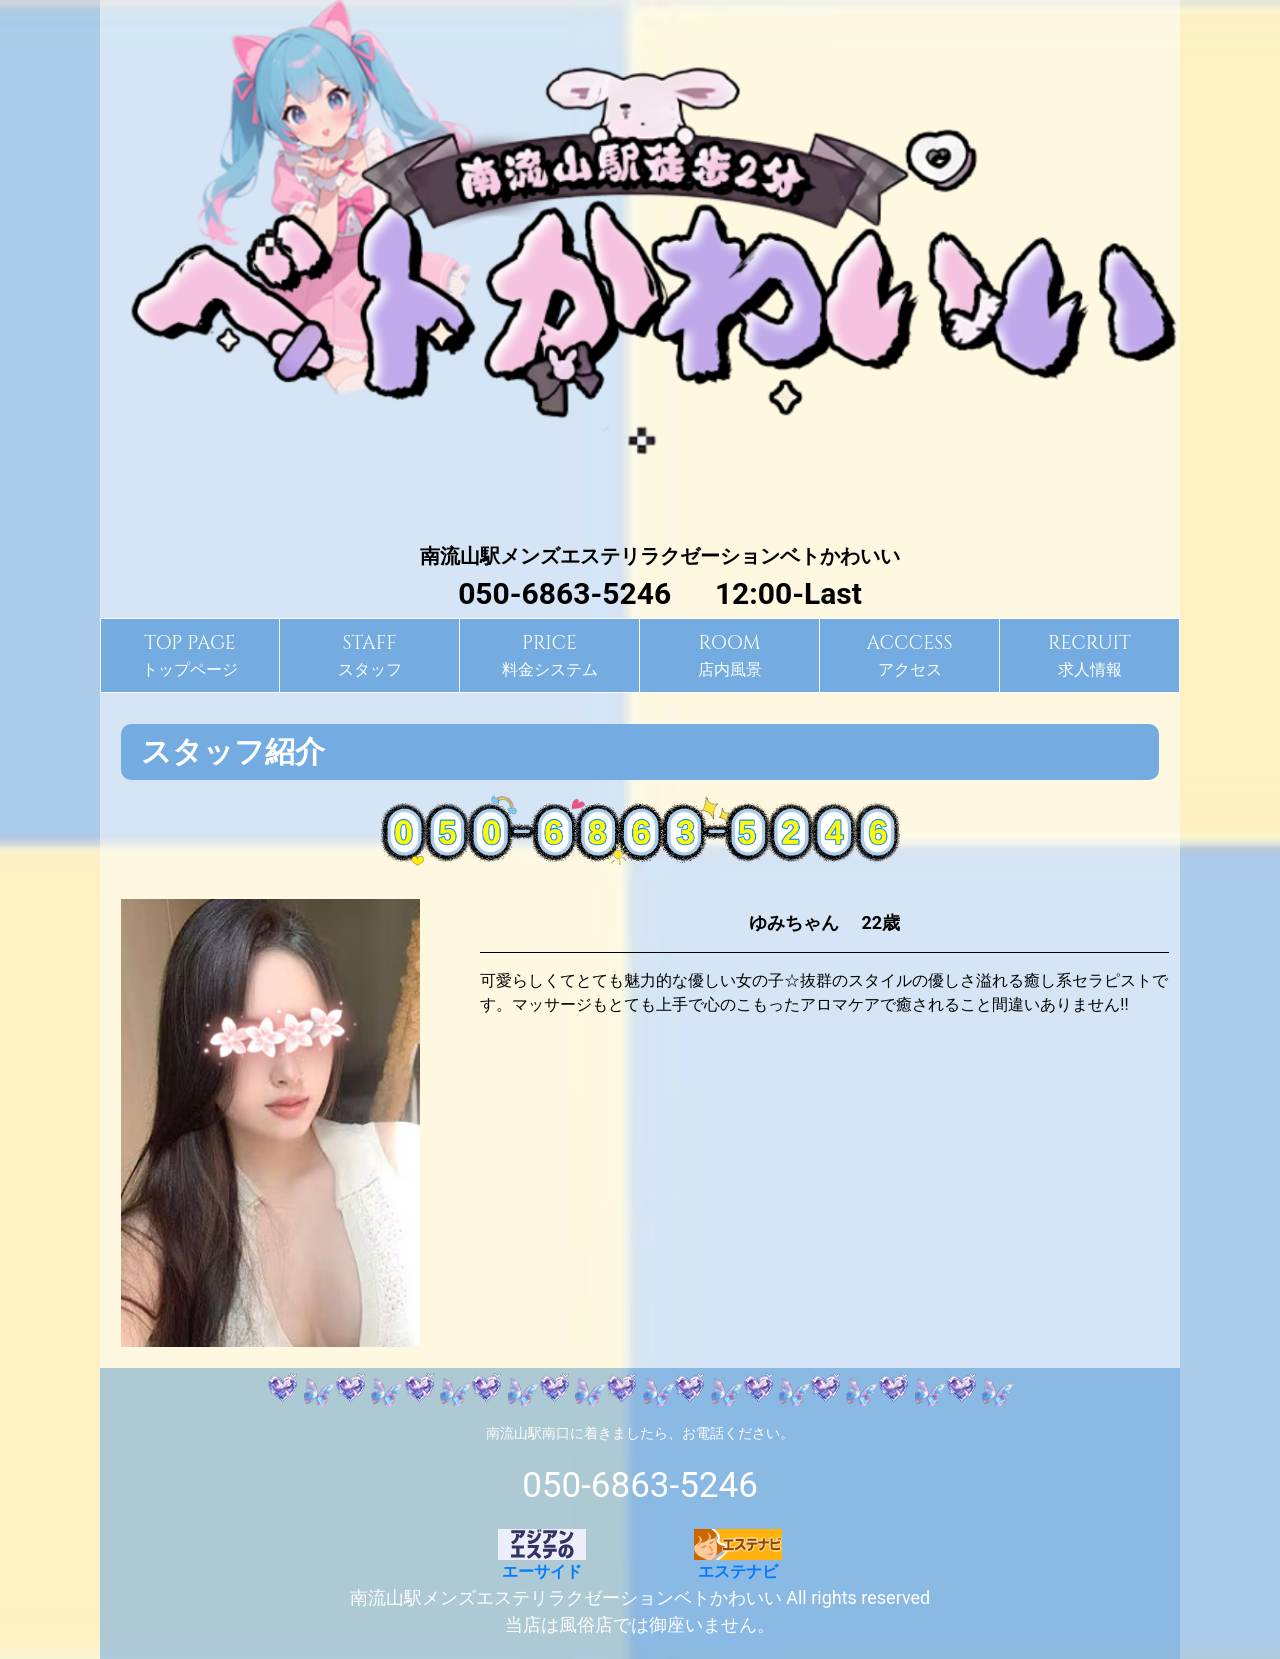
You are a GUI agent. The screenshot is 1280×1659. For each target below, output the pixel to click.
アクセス (909, 654)
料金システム (549, 654)
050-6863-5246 (640, 1485)
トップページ (190, 654)
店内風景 (729, 654)
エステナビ (738, 1555)
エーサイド (542, 1555)
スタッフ (369, 654)
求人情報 (1089, 654)
